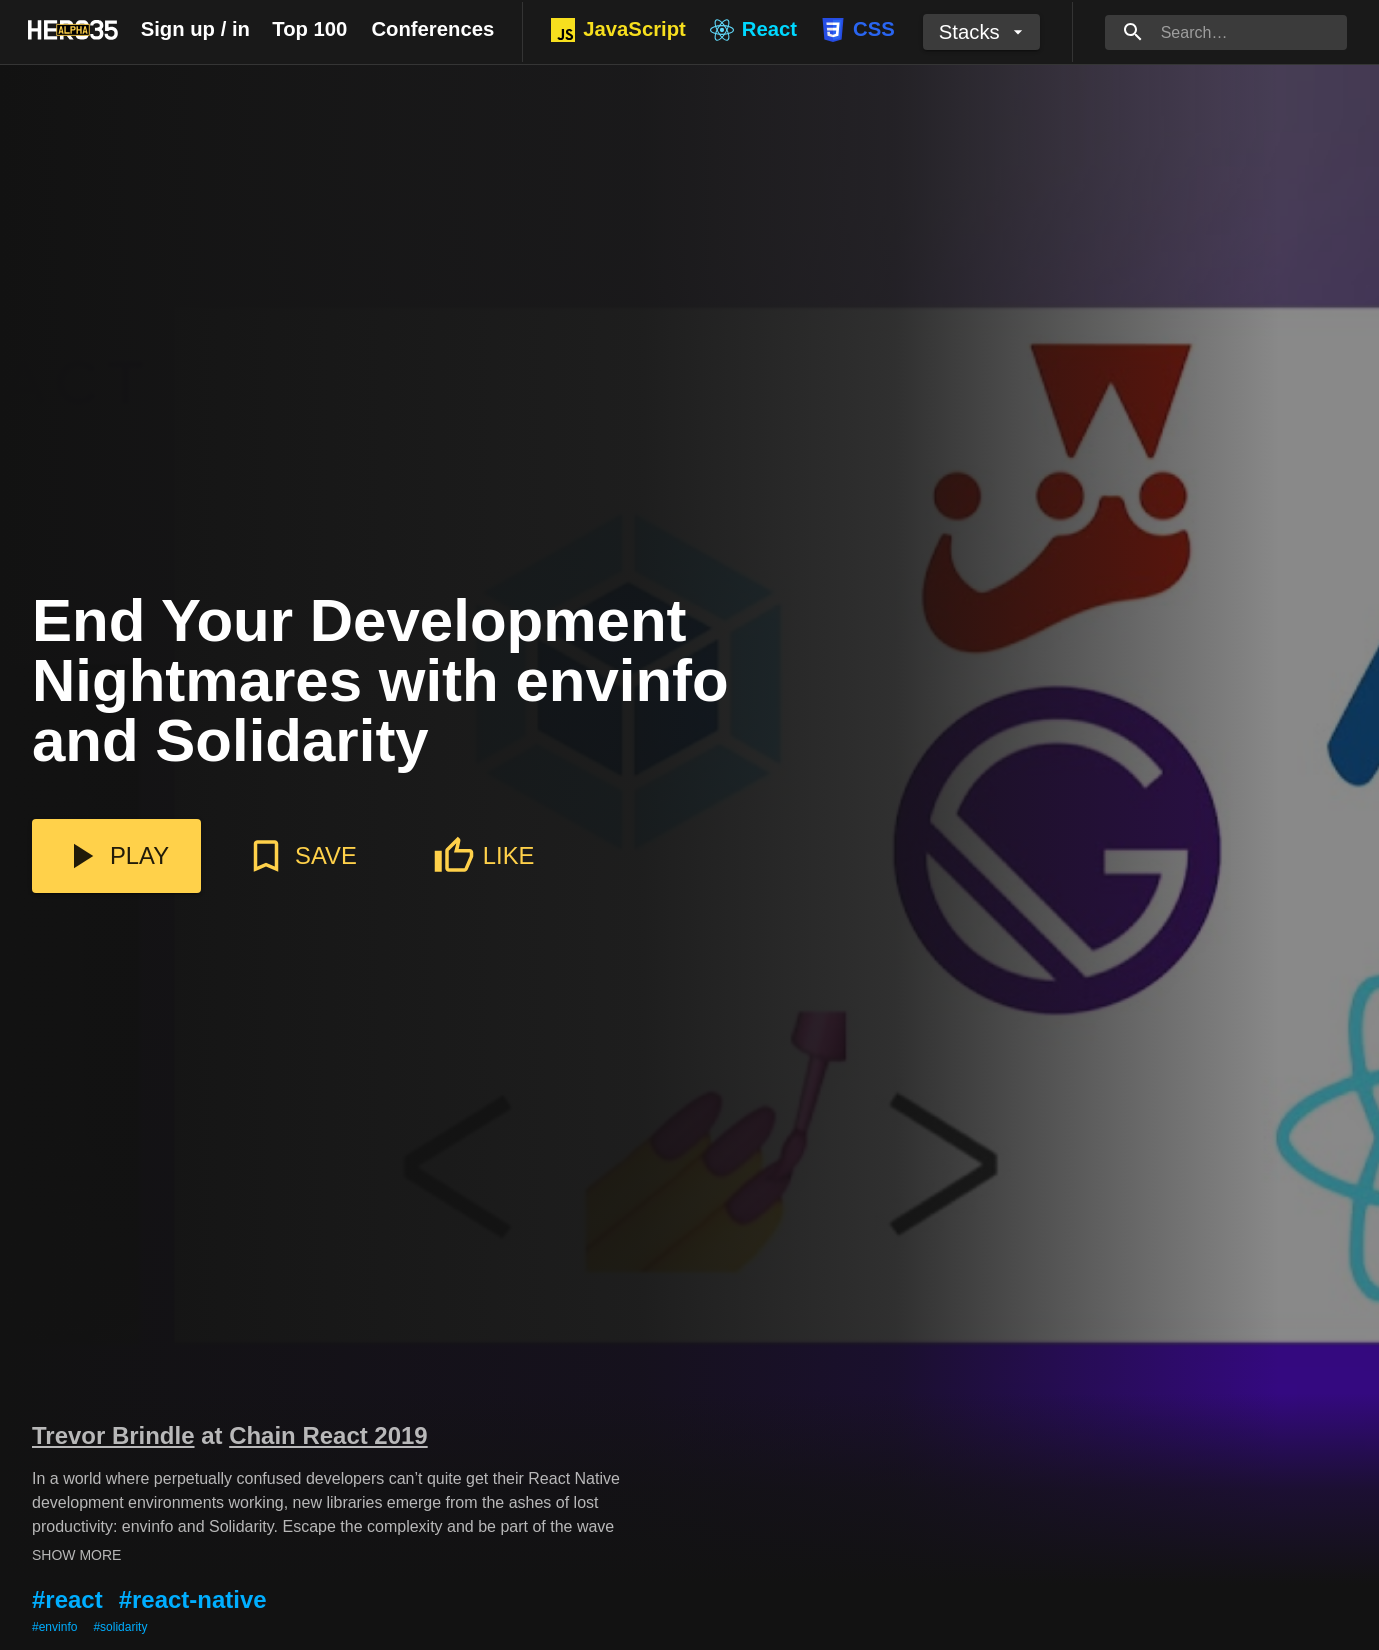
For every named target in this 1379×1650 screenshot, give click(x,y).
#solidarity (120, 1627)
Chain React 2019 (328, 1435)
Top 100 (309, 29)
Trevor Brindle (113, 1435)
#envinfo (54, 1627)
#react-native (193, 1599)
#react (67, 1599)
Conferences (432, 29)
